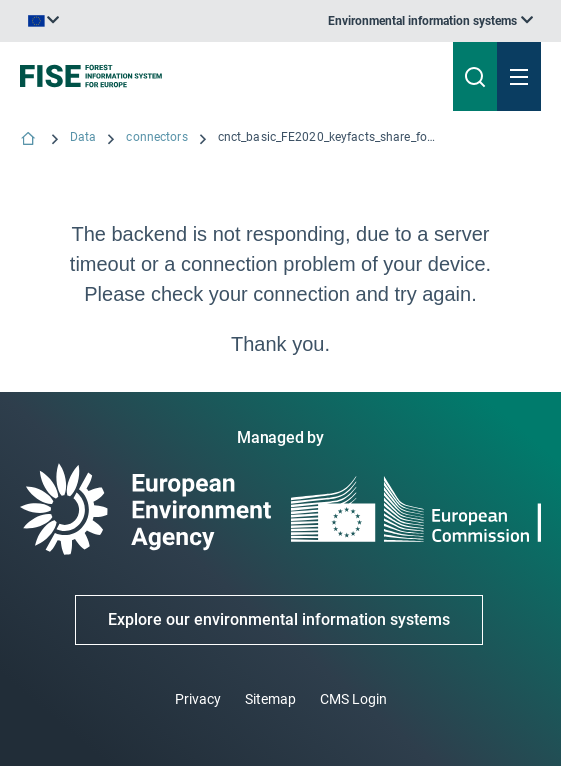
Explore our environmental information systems (279, 619)
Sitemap (270, 699)
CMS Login (353, 699)
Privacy (198, 699)
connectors (156, 137)
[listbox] (430, 21)
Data (83, 137)
